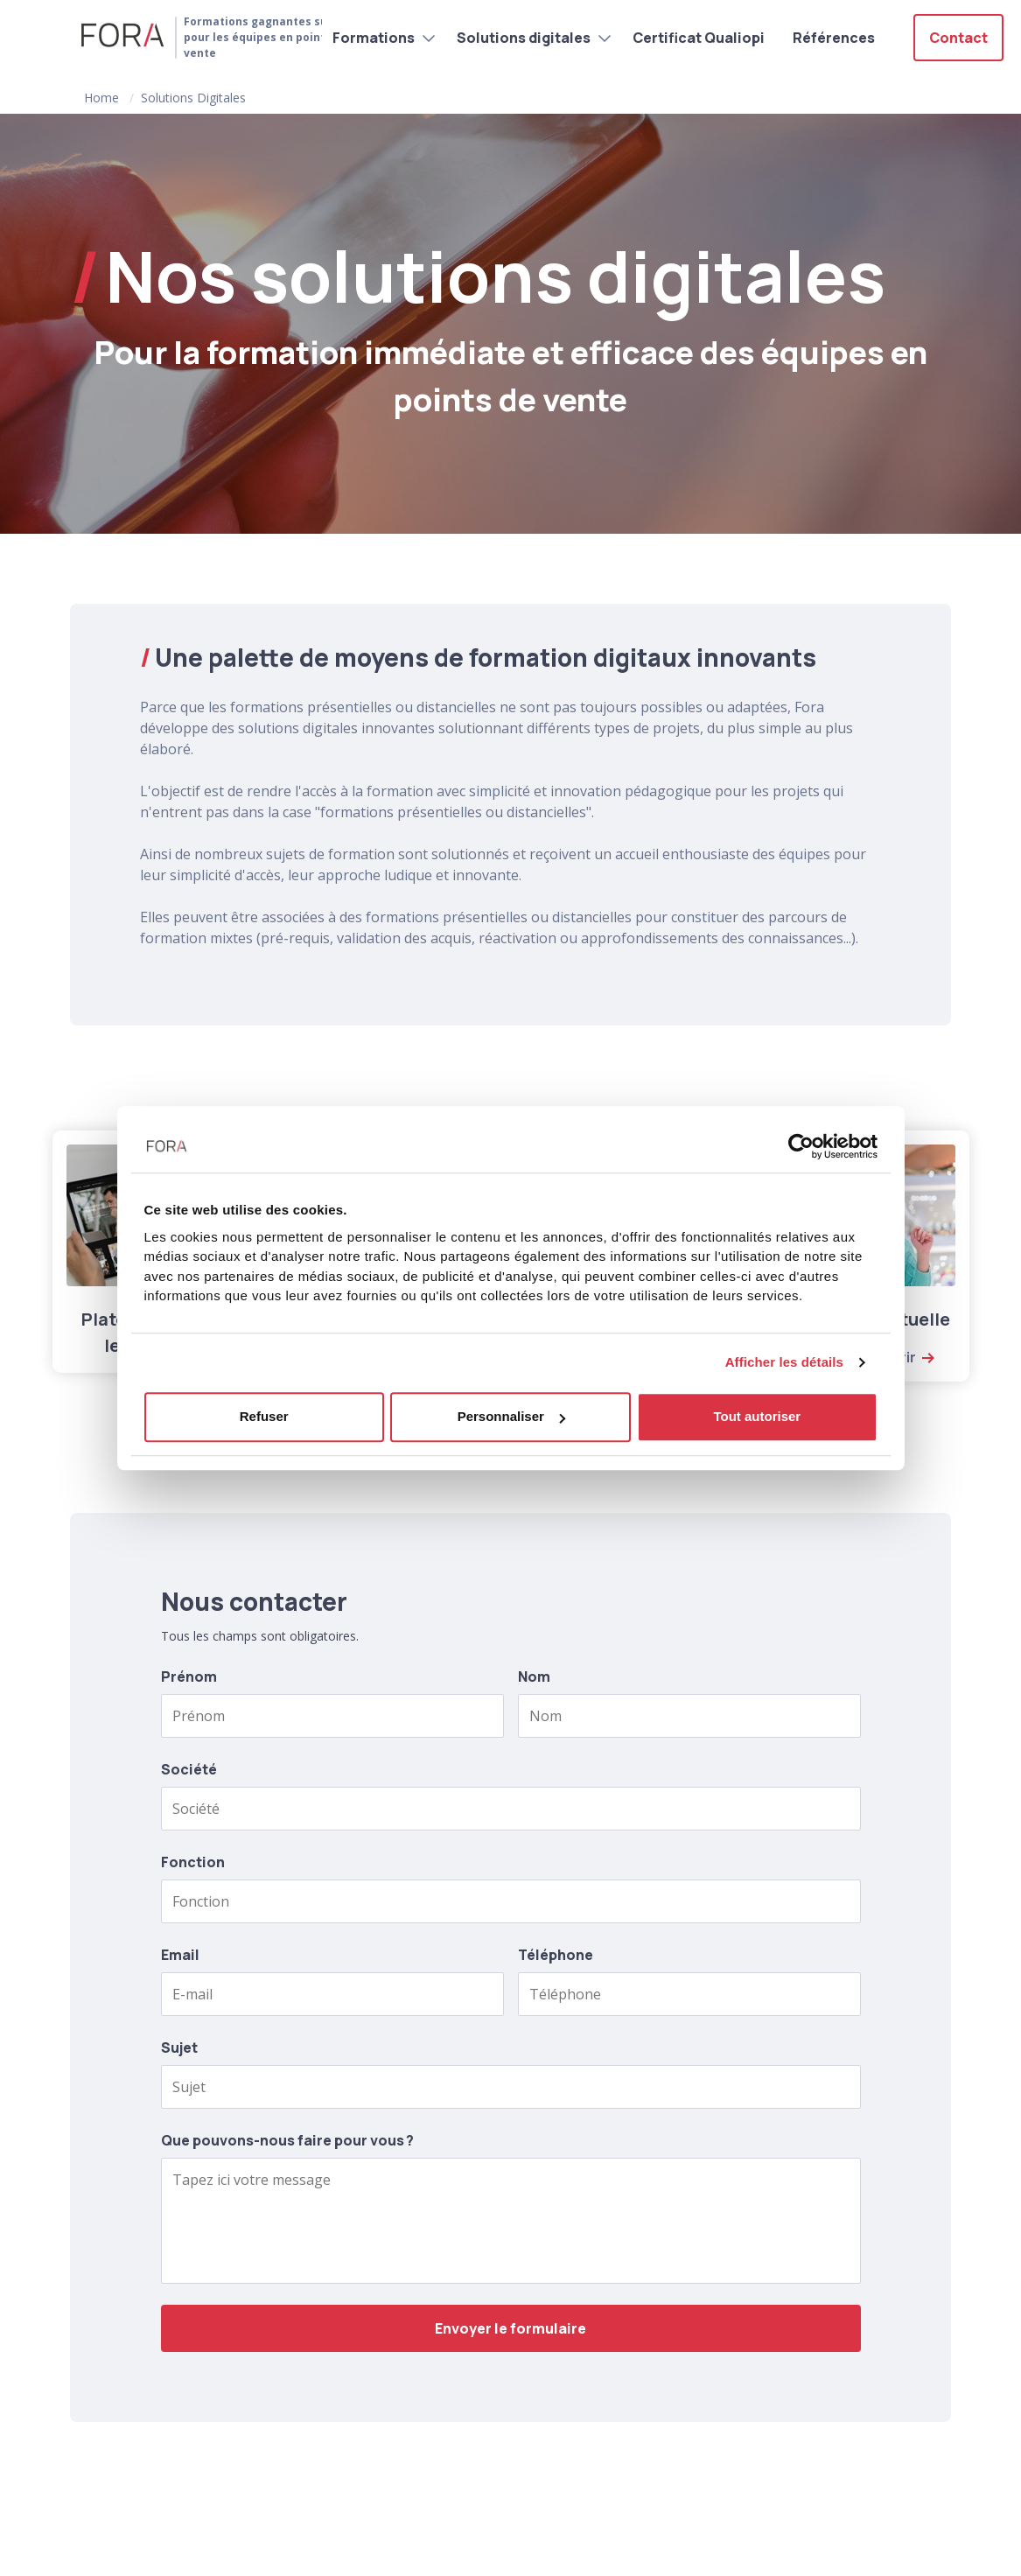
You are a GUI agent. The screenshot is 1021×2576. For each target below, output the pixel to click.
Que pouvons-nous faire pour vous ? (287, 2140)
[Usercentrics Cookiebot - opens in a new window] (801, 1146)
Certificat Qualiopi (699, 37)
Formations (373, 37)
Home (101, 97)
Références (834, 37)
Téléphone (555, 1954)
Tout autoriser (757, 1416)
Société (189, 1769)
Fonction (193, 1862)
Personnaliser (511, 1416)
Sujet (179, 2047)
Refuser (264, 1416)
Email (180, 1954)
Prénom (189, 1676)
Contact (958, 37)
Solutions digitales (524, 37)
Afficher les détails (784, 1361)
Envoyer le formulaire (510, 2328)
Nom (534, 1676)
